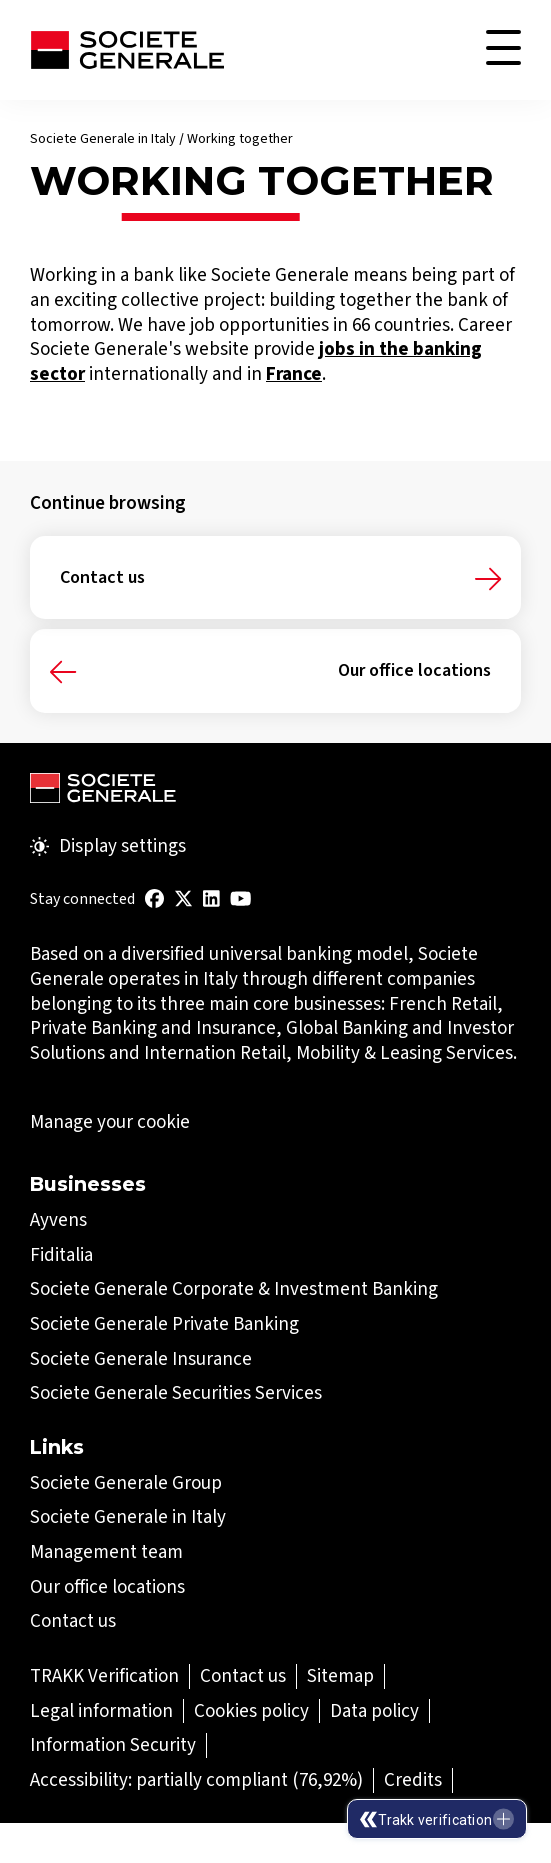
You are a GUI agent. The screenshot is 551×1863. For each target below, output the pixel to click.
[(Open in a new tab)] (154, 898)
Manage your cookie (110, 1122)
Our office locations (414, 670)
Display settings (108, 846)
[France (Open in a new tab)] (294, 373)
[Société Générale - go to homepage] (127, 50)
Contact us (102, 577)
